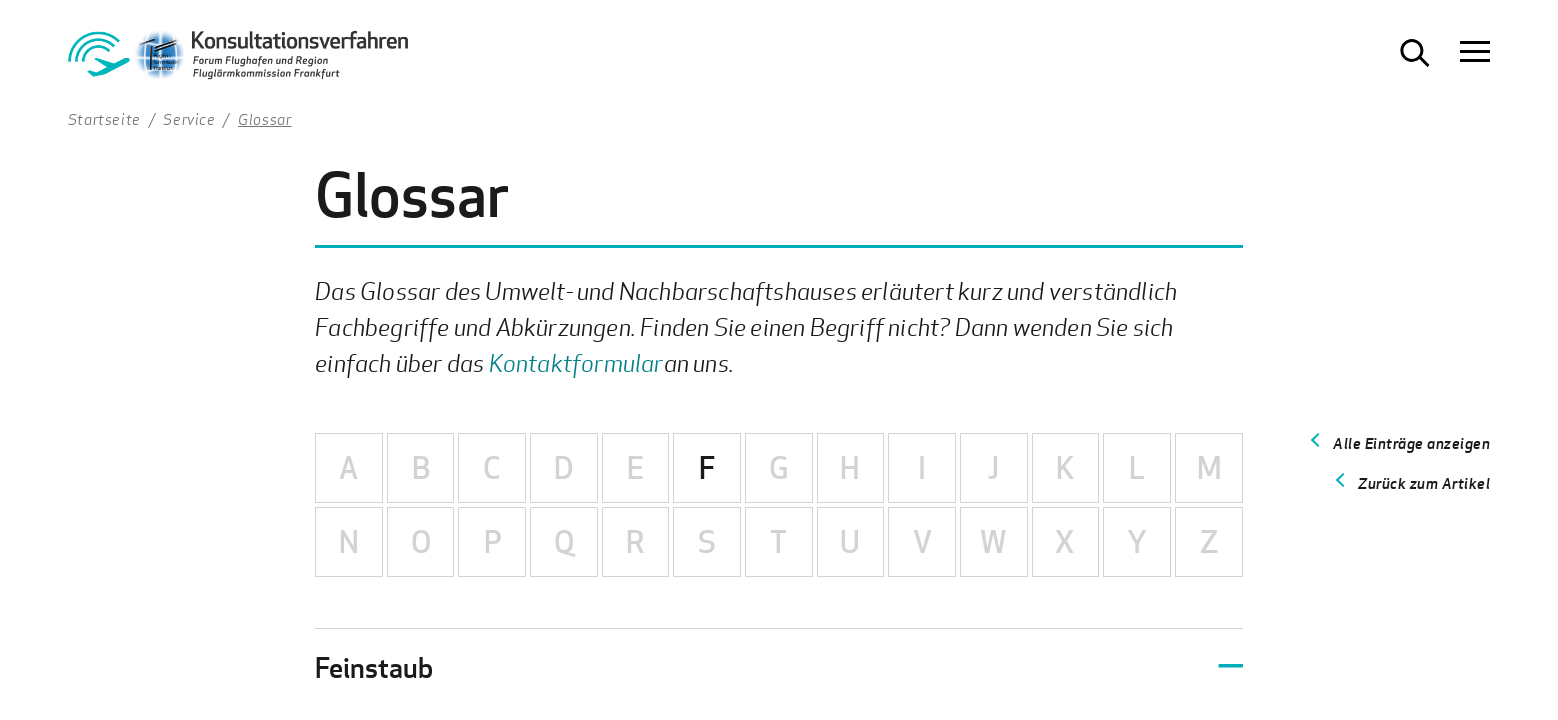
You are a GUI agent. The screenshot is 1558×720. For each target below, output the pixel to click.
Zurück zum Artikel (1424, 483)
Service (189, 119)
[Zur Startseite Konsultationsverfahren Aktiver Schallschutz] (238, 60)
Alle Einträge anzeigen (1411, 443)
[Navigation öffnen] (1475, 53)
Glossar (264, 119)
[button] (779, 667)
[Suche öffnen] (1415, 53)
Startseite (104, 119)
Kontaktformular (576, 362)
